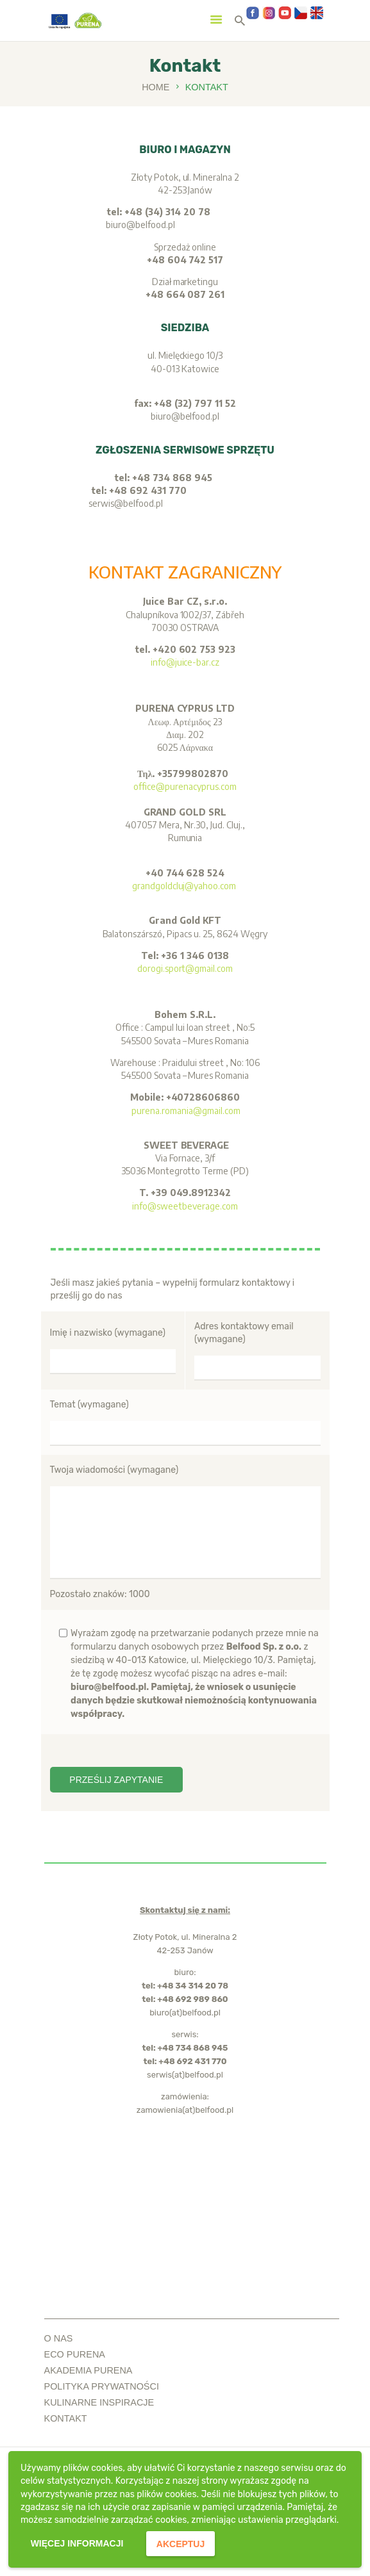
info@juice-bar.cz (185, 662)
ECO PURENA (74, 2354)
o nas (58, 2338)
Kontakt (65, 2418)
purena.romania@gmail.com (185, 1110)
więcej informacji (77, 2543)
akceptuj (180, 2544)
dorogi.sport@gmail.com (185, 968)
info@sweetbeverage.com (185, 1206)
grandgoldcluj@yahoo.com (185, 885)
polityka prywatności (101, 2386)
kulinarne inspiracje (99, 2402)
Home (155, 87)
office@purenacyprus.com (185, 786)
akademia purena (88, 2370)
